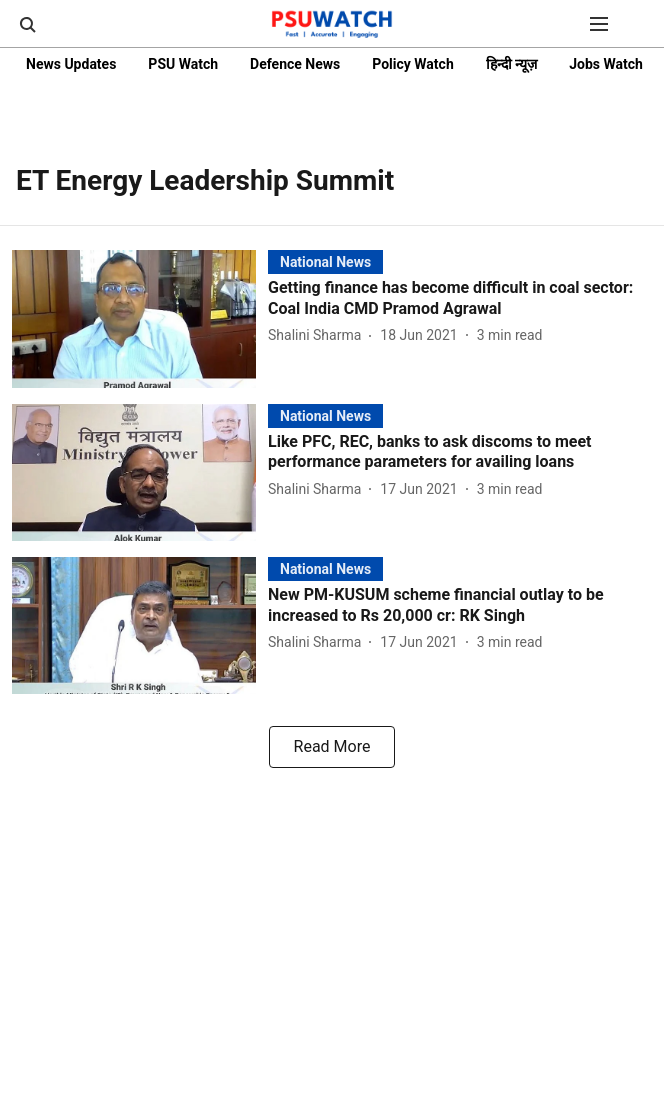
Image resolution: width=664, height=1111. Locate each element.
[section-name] (325, 261)
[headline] (460, 299)
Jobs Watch (606, 64)
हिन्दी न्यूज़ (511, 64)
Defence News (295, 64)
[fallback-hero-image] (140, 318)
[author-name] (318, 335)
